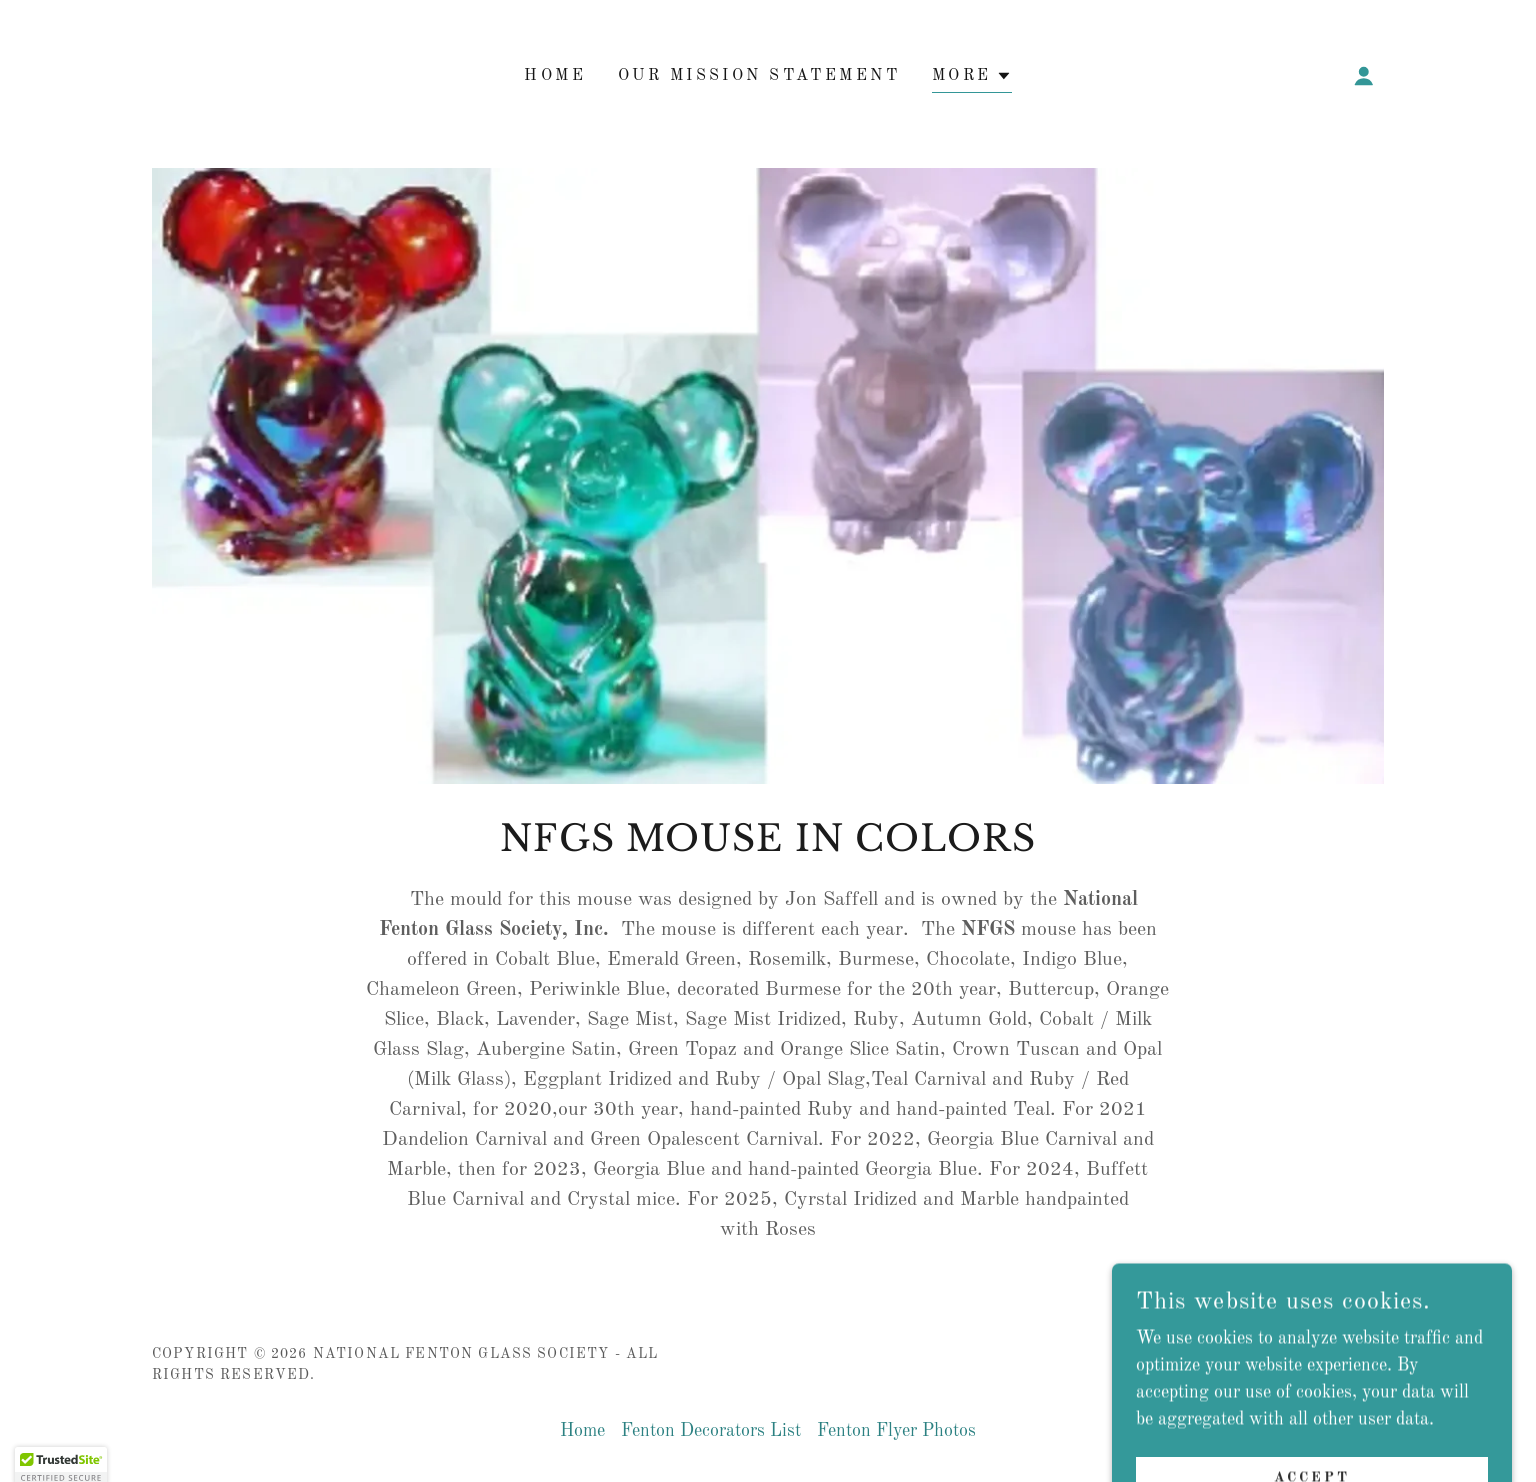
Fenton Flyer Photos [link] (896, 1431)
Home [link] (555, 76)
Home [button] (582, 1431)
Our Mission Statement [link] (759, 76)
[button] (972, 78)
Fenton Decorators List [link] (711, 1431)
